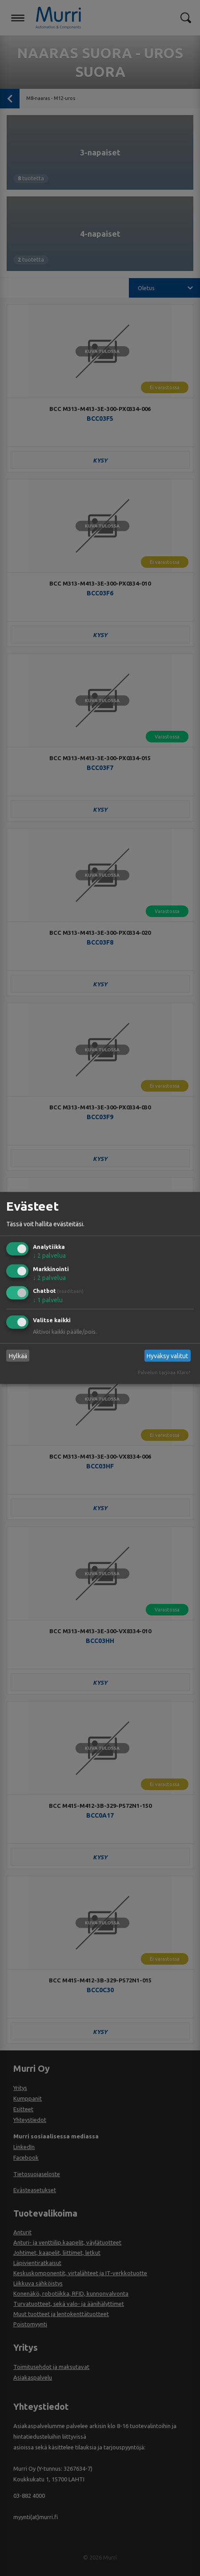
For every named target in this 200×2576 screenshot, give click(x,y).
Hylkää (18, 1356)
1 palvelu (48, 1300)
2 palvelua (49, 1255)
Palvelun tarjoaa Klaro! (164, 1372)
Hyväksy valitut (167, 1356)
